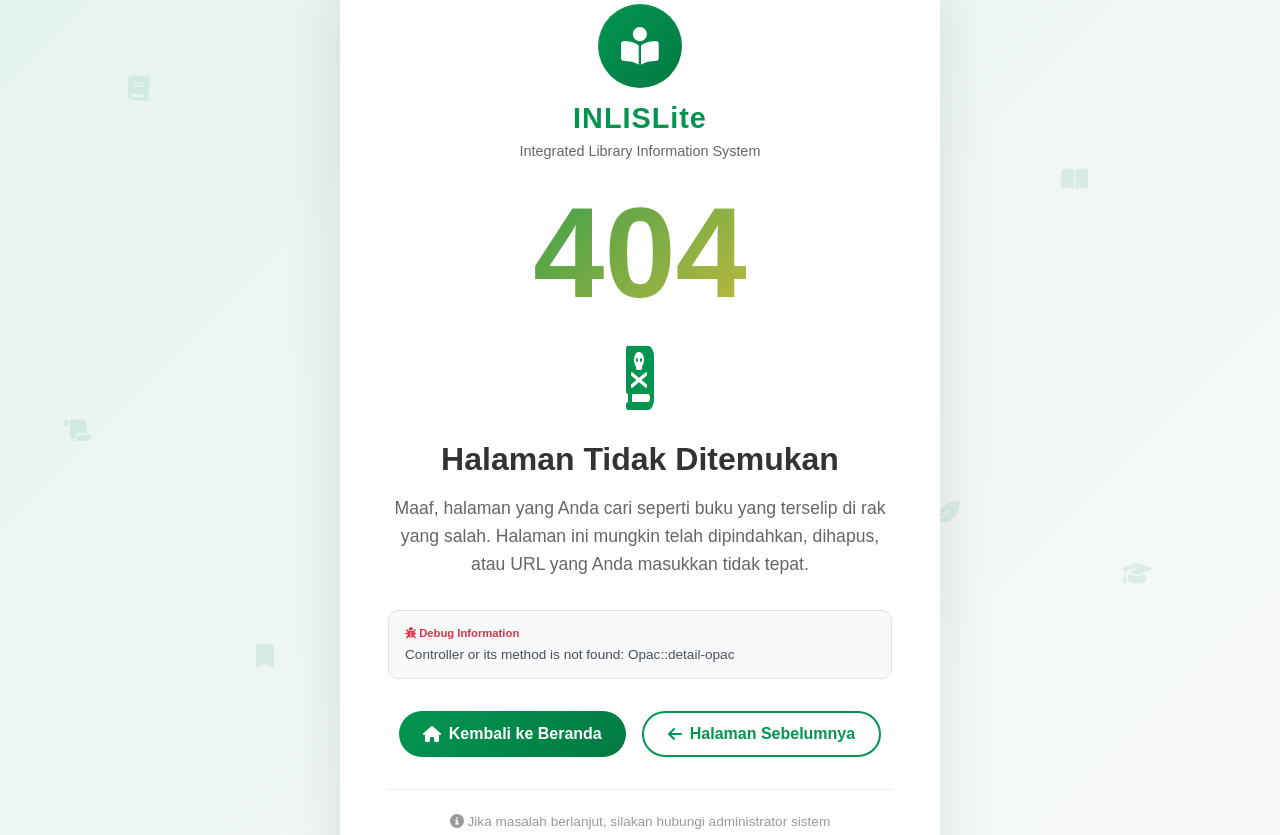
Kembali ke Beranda (512, 734)
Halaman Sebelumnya (761, 734)
